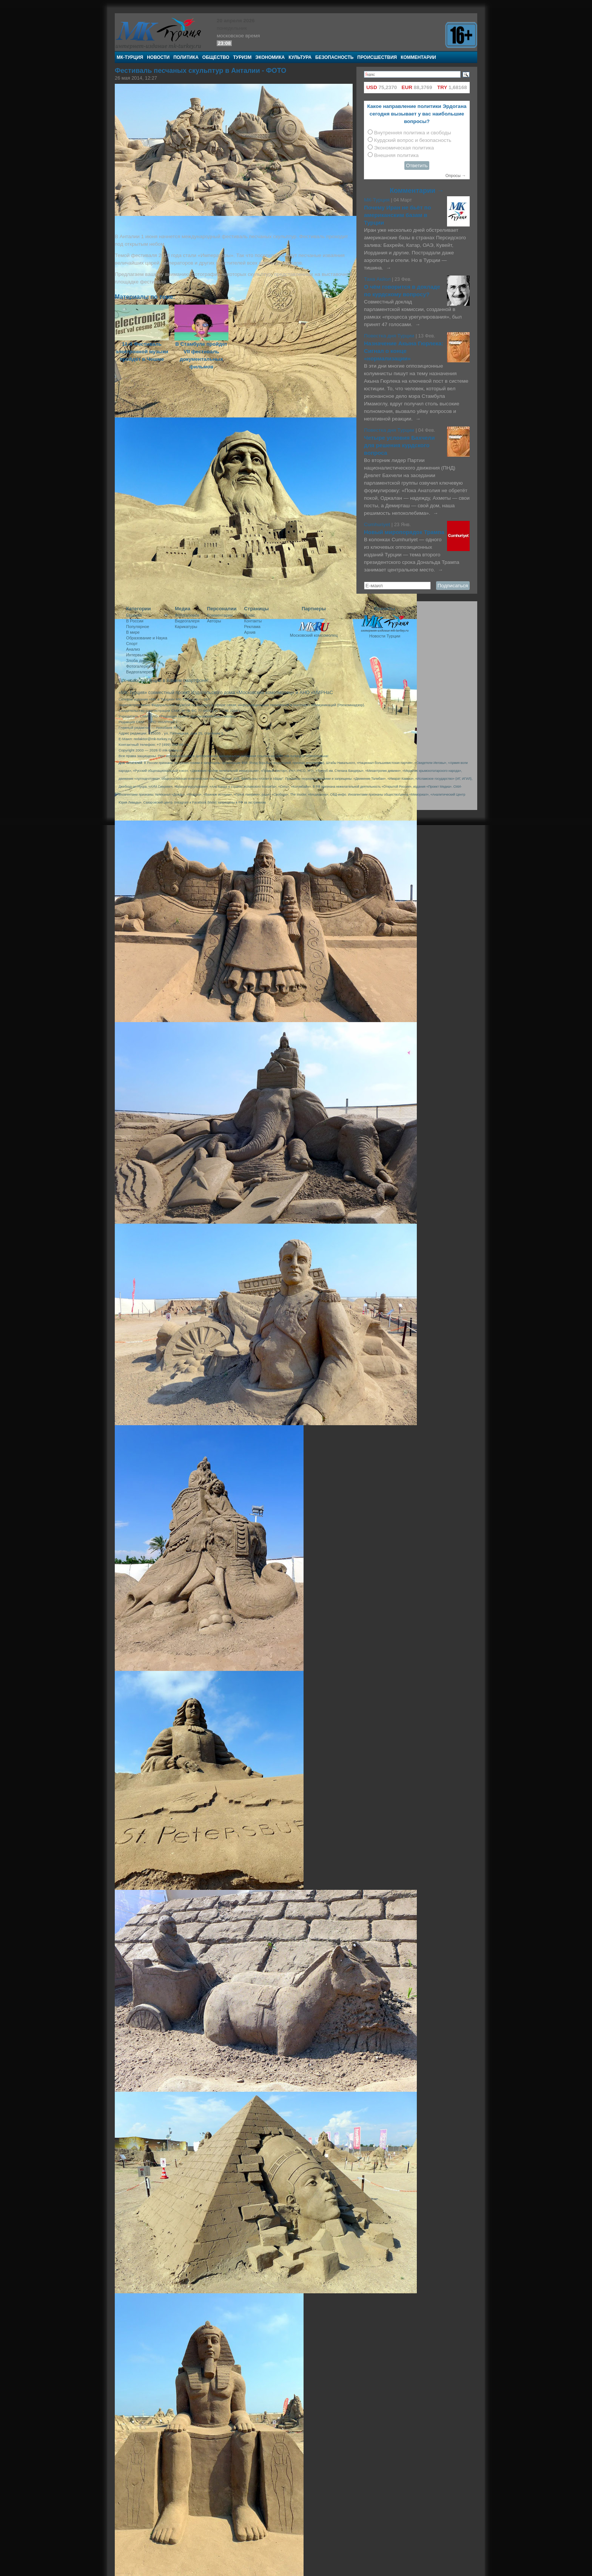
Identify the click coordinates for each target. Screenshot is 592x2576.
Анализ (133, 649)
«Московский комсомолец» (265, 692)
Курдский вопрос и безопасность (413, 140)
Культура (299, 57)
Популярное (137, 626)
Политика (186, 57)
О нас (249, 615)
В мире (133, 632)
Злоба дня (136, 660)
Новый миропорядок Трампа (404, 532)
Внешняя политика (396, 155)
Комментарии (418, 57)
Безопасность (334, 57)
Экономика (270, 57)
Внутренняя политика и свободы (412, 132)
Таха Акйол (377, 279)
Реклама (252, 626)
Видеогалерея (139, 672)
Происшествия (377, 57)
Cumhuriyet (378, 524)
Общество (216, 57)
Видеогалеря (187, 621)
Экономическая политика (404, 148)
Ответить (417, 165)
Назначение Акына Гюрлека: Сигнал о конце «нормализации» (403, 351)
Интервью (135, 655)
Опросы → (456, 175)
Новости (158, 57)
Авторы (214, 621)
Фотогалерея (138, 666)
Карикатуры (186, 626)
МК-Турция (130, 57)
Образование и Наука (146, 638)
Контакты (253, 621)
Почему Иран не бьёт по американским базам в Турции (397, 215)
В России (134, 621)
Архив (250, 632)
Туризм (242, 57)
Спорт (131, 643)
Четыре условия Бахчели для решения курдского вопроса (399, 445)
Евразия (134, 615)
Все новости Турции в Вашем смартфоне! (163, 680)
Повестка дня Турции (390, 336)
